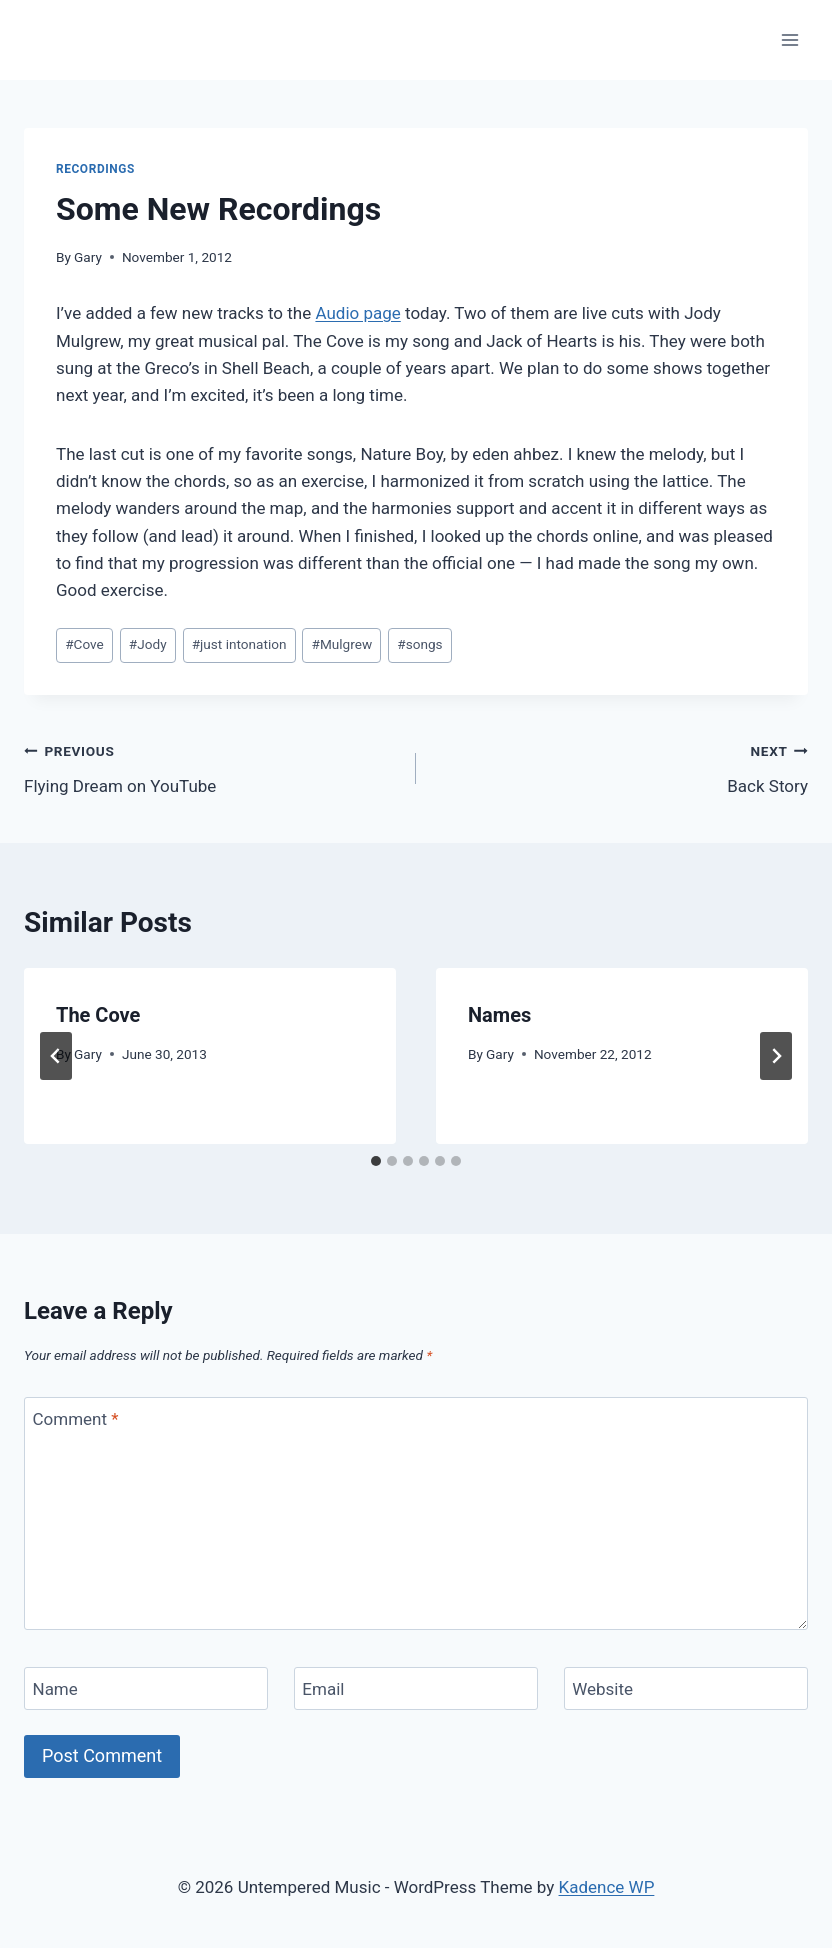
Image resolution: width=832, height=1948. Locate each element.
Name (55, 1689)
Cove (84, 644)
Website (602, 1689)
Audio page (357, 313)
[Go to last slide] (56, 1056)
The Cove (98, 1015)
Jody (148, 644)
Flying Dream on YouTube (211, 766)
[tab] (376, 1161)
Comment (76, 1419)
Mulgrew (342, 644)
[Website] (686, 1688)
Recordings (95, 169)
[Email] (416, 1688)
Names (499, 1015)
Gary (88, 257)
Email (323, 1689)
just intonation (239, 644)
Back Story (620, 766)
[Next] (776, 1056)
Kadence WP (607, 1887)
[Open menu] (789, 39)
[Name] (146, 1688)
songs (419, 644)
